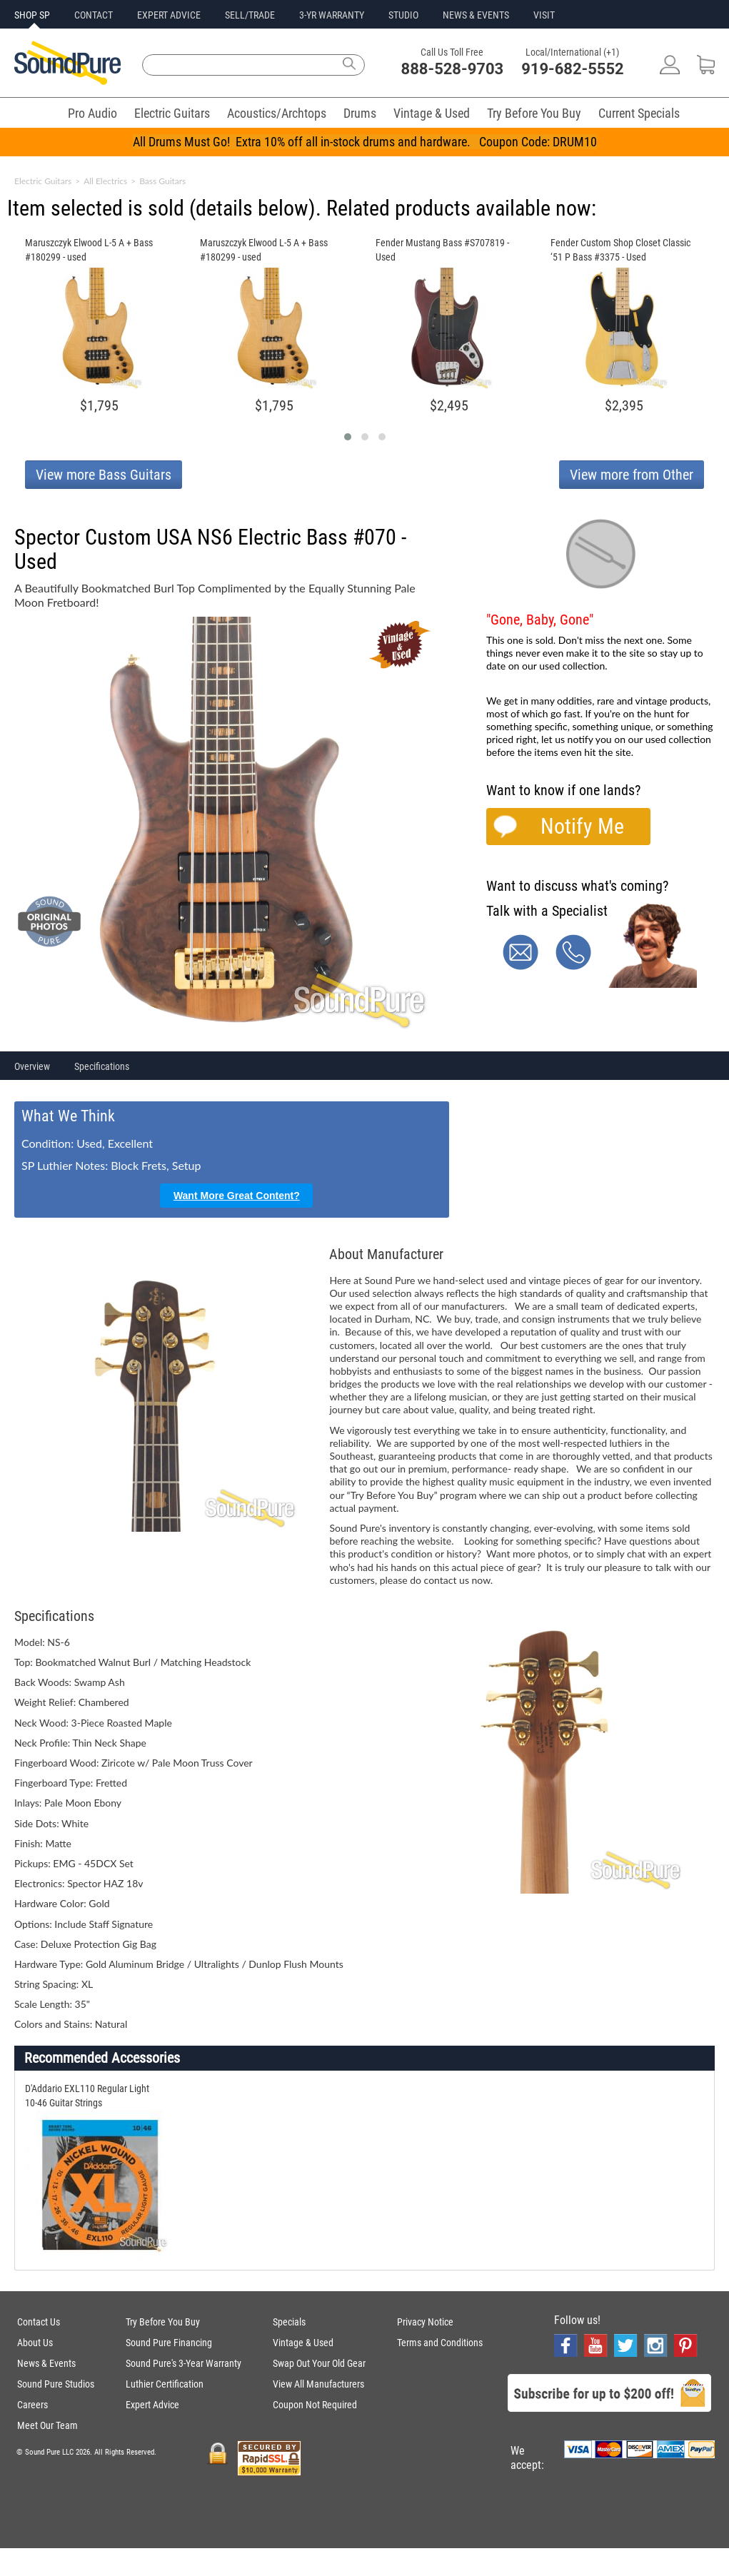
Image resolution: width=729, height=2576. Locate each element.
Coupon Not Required (315, 2404)
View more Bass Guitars (103, 474)
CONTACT (93, 15)
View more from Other (631, 474)
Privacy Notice (425, 2322)
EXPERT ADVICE (169, 15)
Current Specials (639, 113)
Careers (32, 2404)
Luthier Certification (164, 2384)
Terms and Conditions (440, 2342)
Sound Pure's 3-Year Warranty (183, 2363)
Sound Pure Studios (55, 2384)
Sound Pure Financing (169, 2342)
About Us (35, 2342)
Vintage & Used (431, 113)
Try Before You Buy (534, 113)
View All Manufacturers (318, 2384)
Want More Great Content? (237, 1195)
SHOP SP (32, 15)
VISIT (544, 15)
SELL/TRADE (250, 15)
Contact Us (38, 2322)
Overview (32, 1066)
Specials (289, 2322)
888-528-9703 (452, 69)
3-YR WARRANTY (331, 15)
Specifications (101, 1066)
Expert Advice (152, 2404)
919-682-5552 (572, 69)
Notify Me (582, 826)
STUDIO (403, 15)
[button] (347, 437)
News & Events (46, 2363)
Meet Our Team (47, 2425)
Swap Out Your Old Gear (319, 2363)
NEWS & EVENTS (476, 15)
